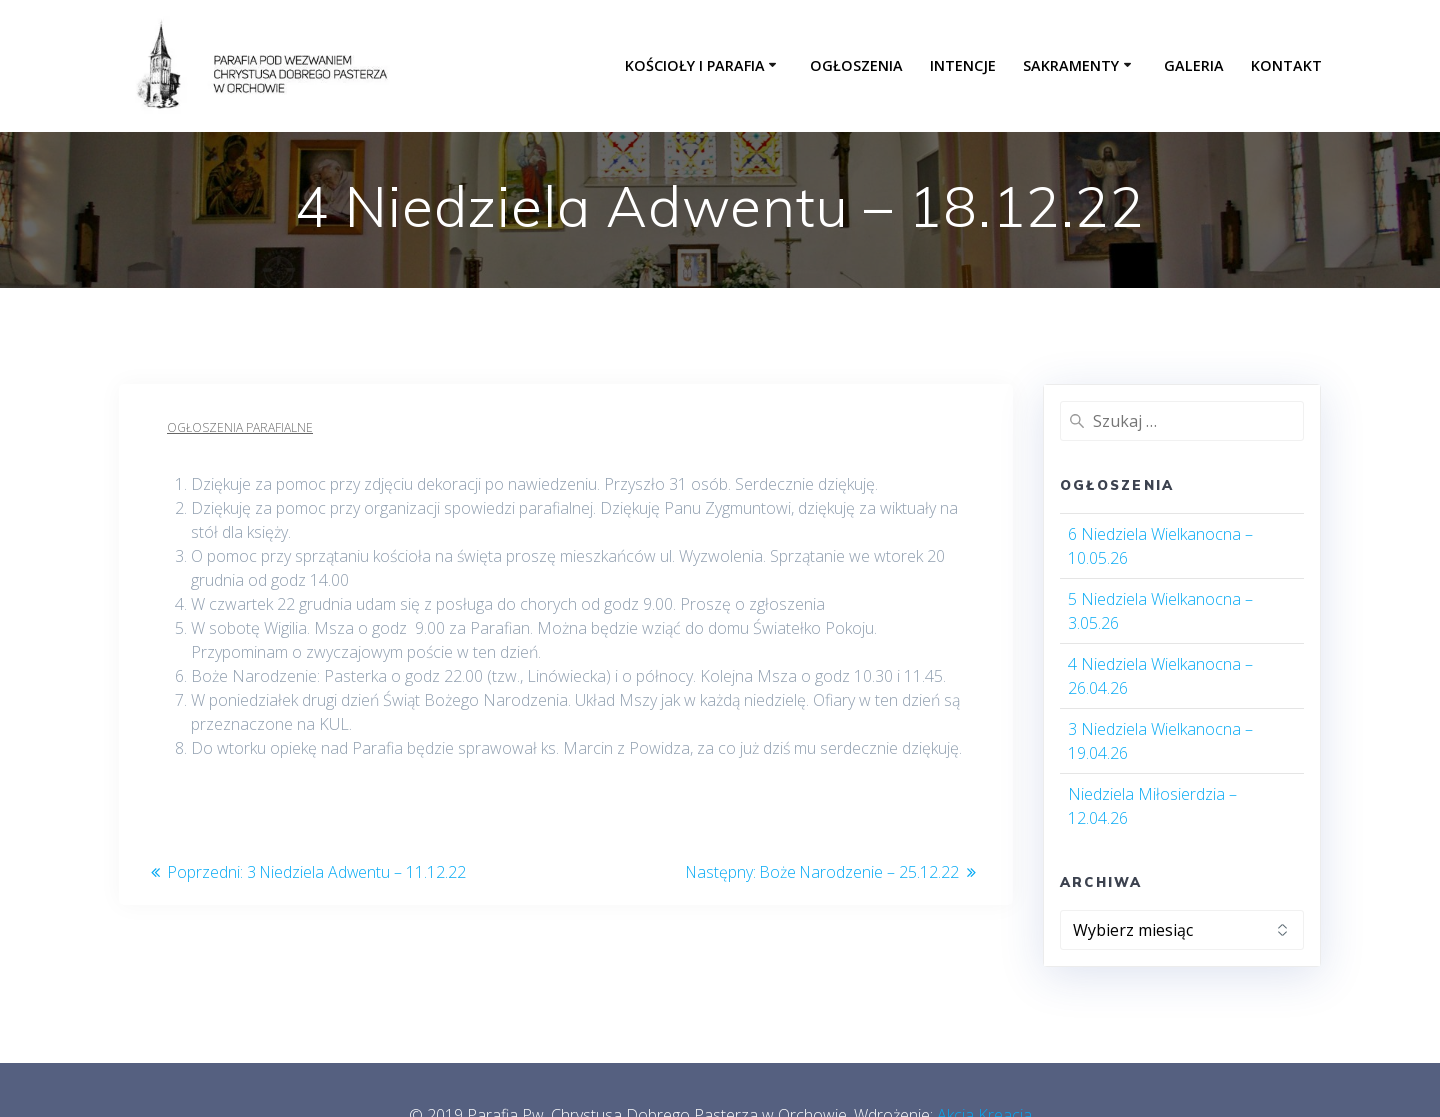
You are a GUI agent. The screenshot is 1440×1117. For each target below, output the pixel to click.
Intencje (963, 65)
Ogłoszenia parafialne (240, 427)
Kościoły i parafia (695, 65)
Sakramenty (1071, 65)
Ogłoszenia (856, 65)
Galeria (1194, 65)
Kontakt (1286, 65)
